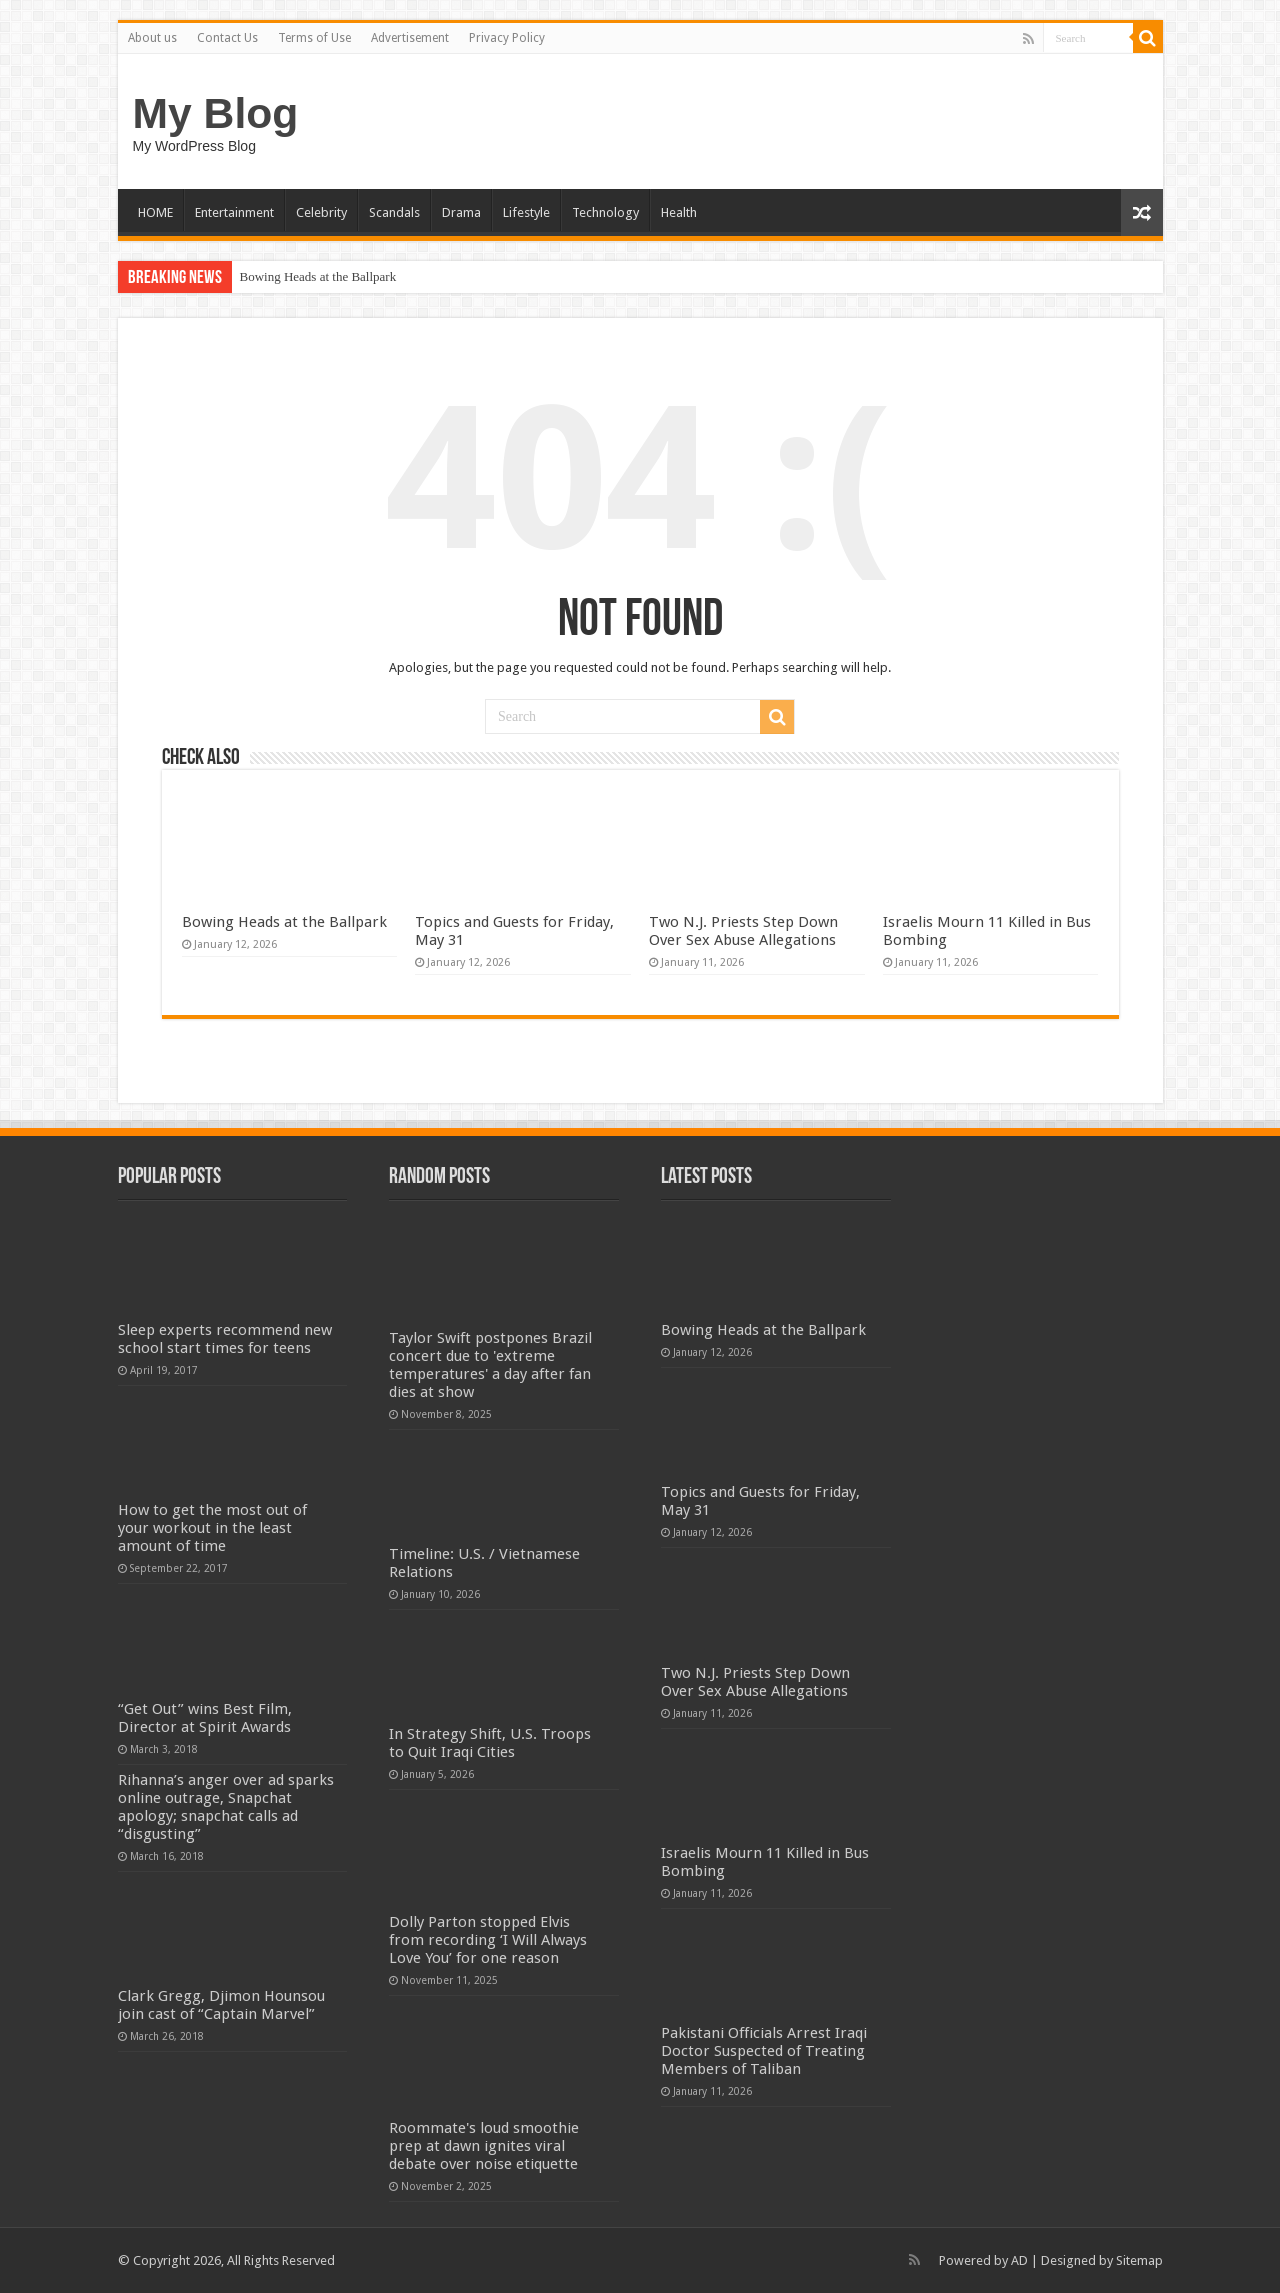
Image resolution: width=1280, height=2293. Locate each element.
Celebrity (321, 212)
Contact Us (227, 38)
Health (679, 212)
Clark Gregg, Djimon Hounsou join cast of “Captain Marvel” (221, 2005)
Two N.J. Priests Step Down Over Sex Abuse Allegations (743, 931)
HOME (155, 212)
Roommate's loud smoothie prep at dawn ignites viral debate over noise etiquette (484, 2146)
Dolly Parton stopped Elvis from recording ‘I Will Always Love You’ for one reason (488, 1940)
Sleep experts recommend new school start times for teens (225, 1339)
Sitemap (1139, 2260)
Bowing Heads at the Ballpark (318, 276)
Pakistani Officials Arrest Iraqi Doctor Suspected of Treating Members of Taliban (764, 2051)
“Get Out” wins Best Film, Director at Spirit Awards (205, 1718)
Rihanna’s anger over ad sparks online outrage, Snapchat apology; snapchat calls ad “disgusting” (226, 1807)
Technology (605, 212)
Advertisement (410, 38)
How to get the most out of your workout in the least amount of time (212, 1528)
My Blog (216, 113)
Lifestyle (526, 212)
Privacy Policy (507, 38)
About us (152, 38)
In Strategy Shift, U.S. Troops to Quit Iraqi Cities (490, 1743)
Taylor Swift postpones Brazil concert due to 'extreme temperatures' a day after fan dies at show (490, 1365)
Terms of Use (314, 38)
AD (1019, 2260)
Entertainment (234, 212)
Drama (461, 212)
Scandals (394, 212)
